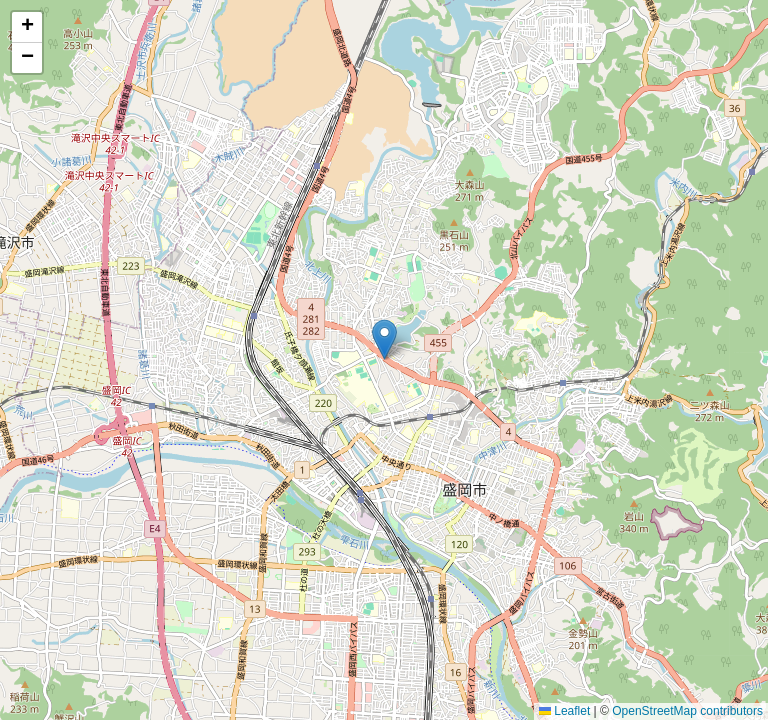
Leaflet (564, 711)
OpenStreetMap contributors (687, 711)
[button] (384, 339)
